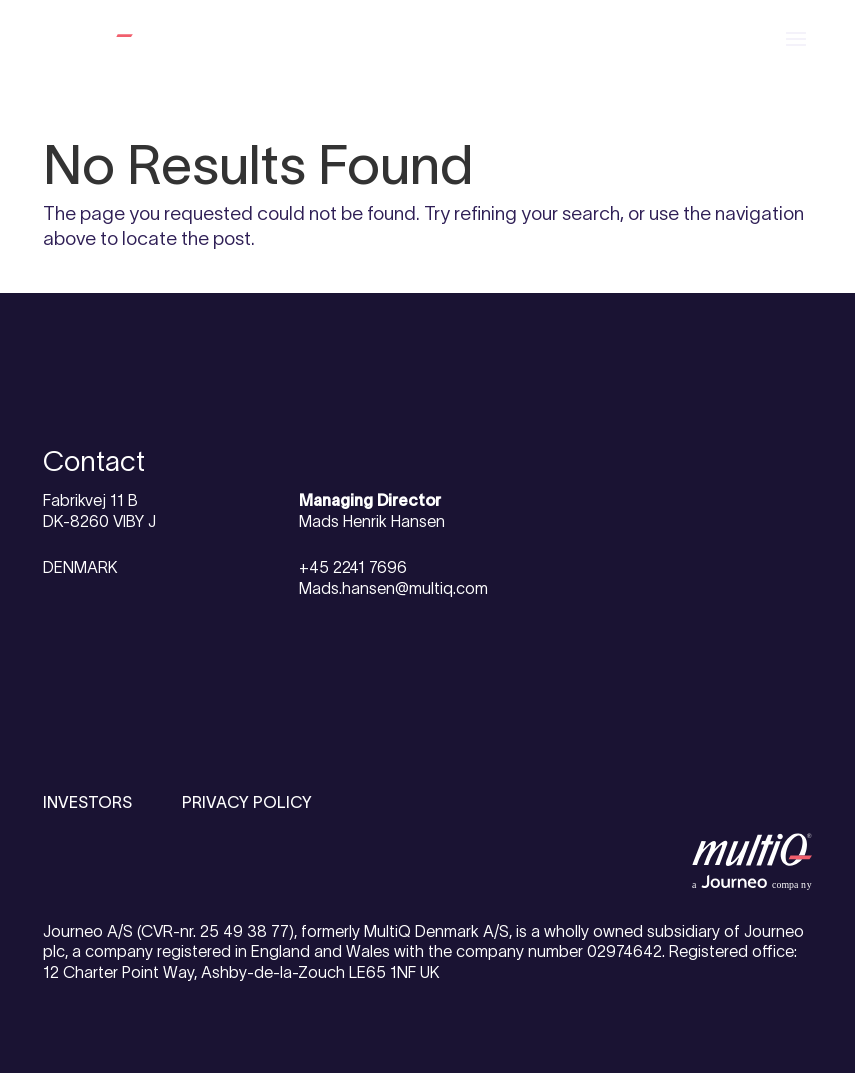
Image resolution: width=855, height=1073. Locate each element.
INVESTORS (87, 802)
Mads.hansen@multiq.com (393, 588)
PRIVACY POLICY (247, 802)
